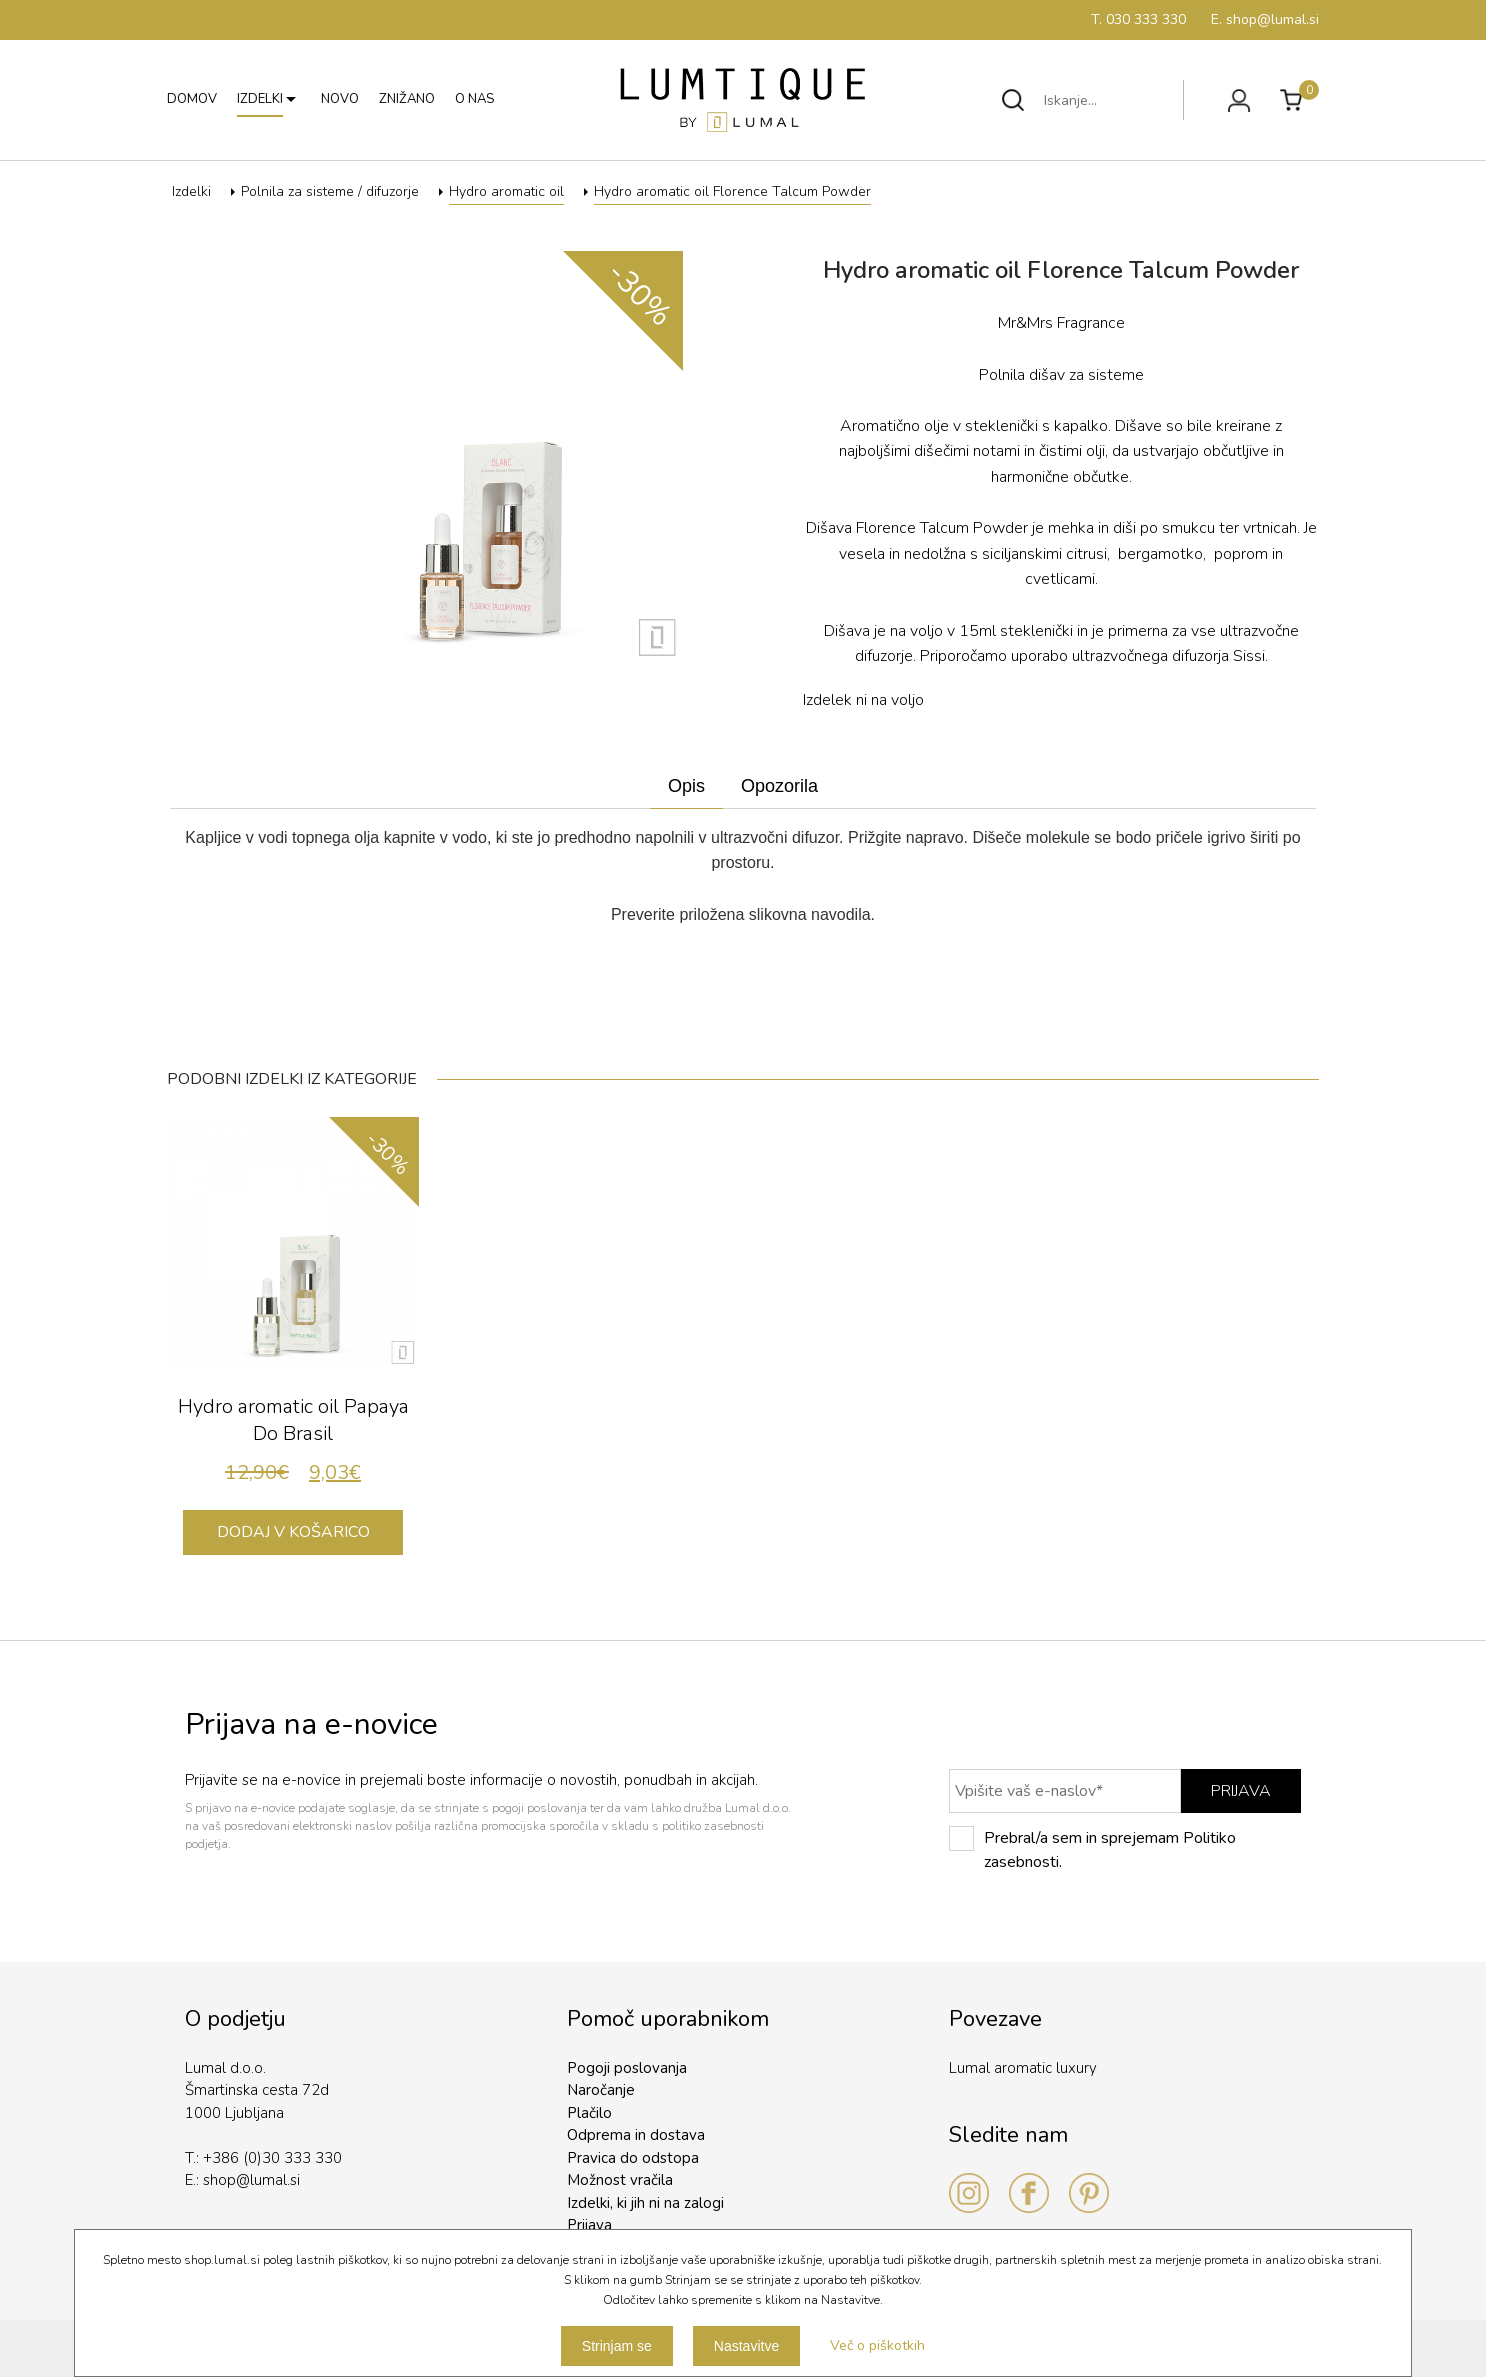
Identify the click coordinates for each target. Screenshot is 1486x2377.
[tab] (686, 787)
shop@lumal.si (251, 2180)
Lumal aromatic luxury (1023, 2068)
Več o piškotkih (877, 2345)
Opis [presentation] (686, 786)
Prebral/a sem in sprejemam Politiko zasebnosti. (1092, 1849)
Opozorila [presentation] (779, 786)
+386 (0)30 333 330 (272, 2158)
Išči (1013, 100)
